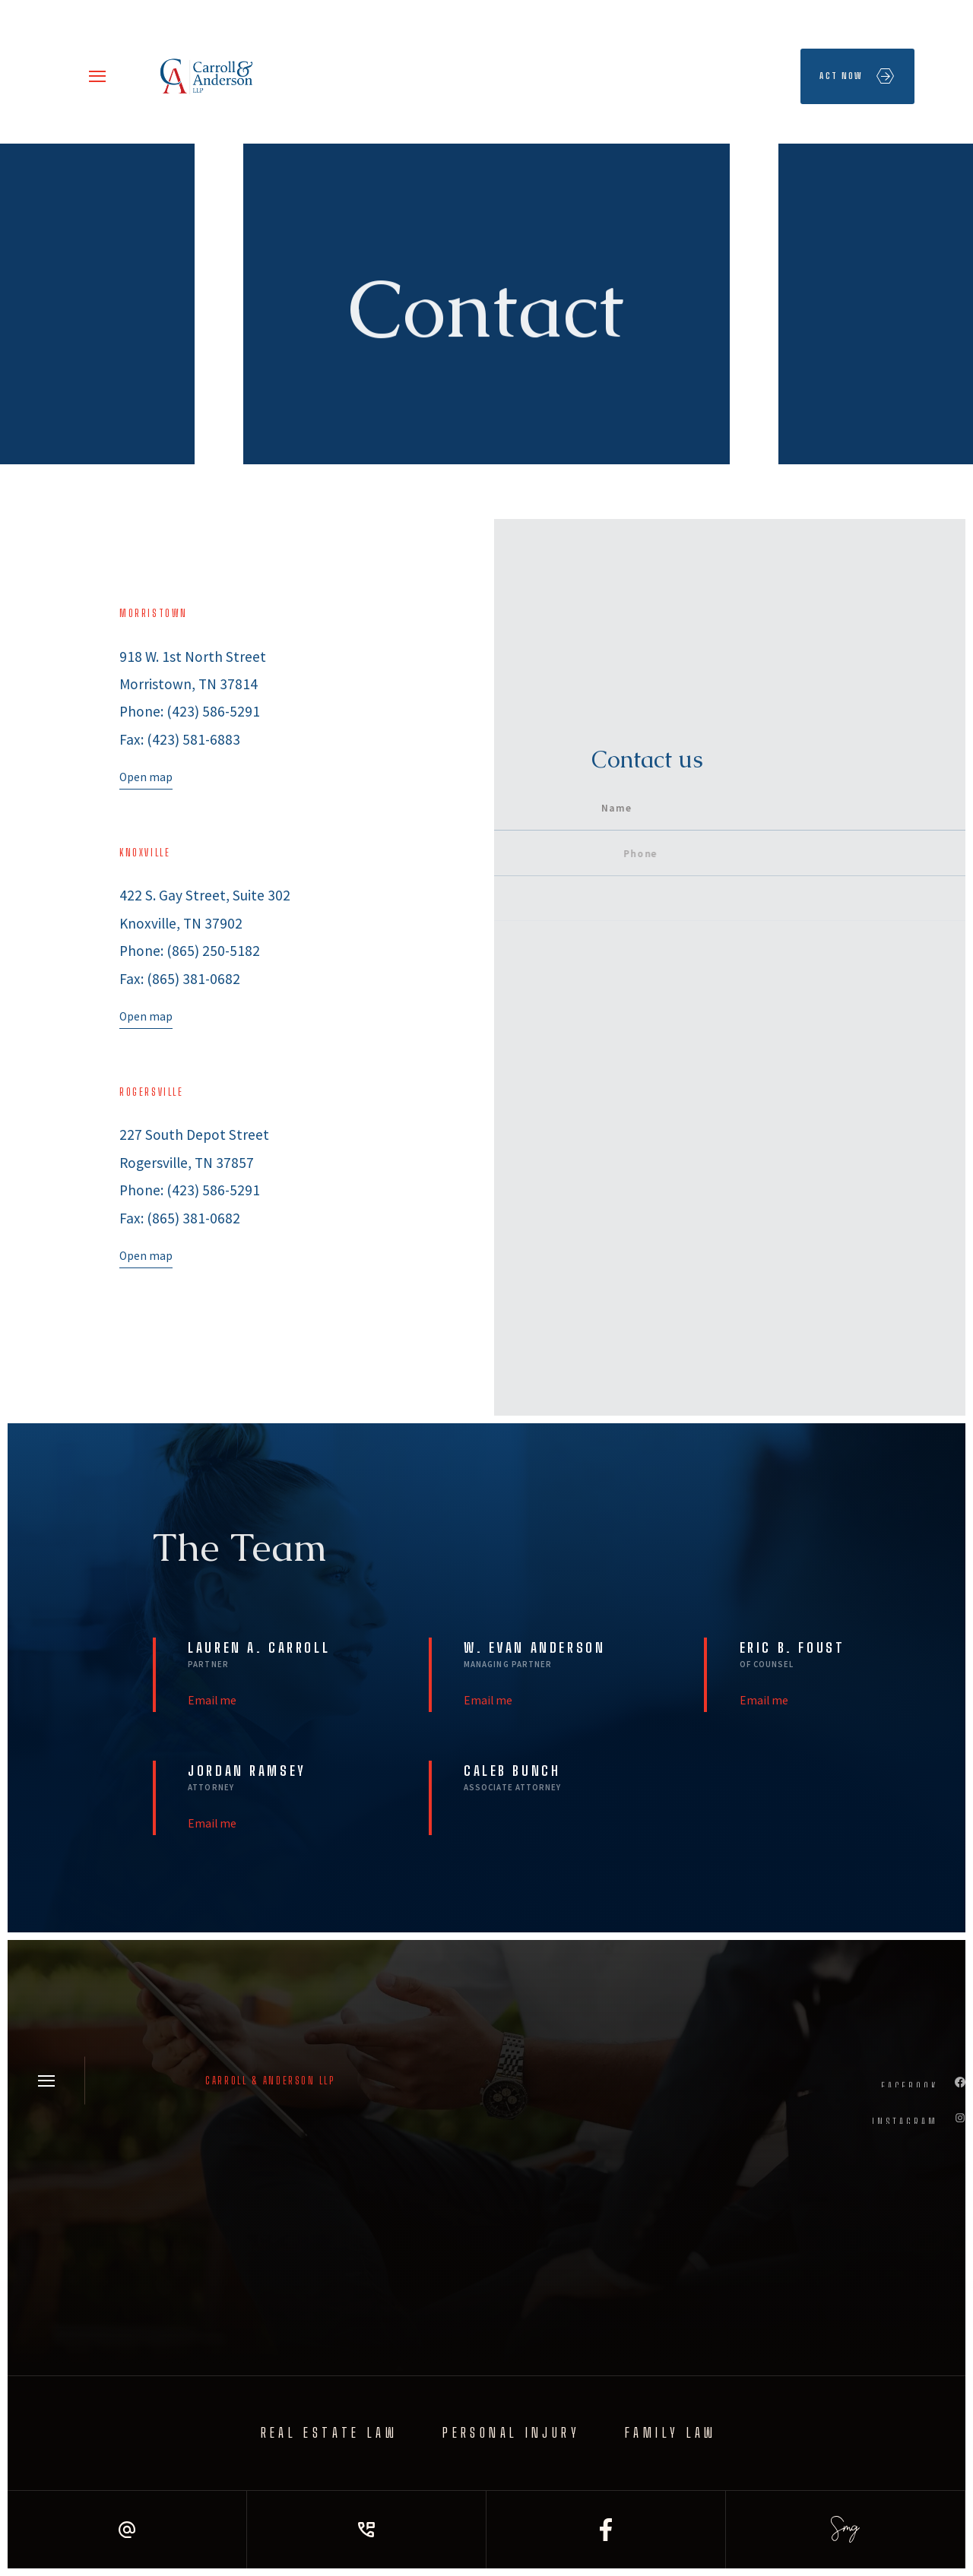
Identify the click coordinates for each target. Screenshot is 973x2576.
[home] (208, 76)
